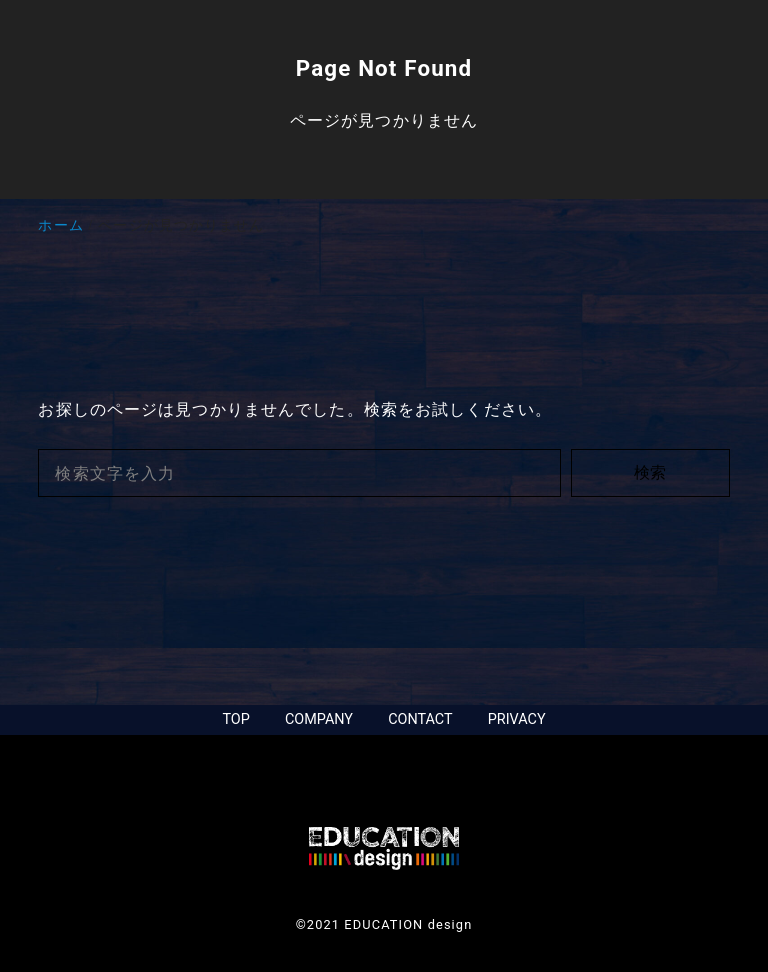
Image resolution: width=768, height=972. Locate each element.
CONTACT (420, 719)
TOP (235, 719)
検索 (650, 472)
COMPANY (319, 719)
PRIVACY (517, 719)
